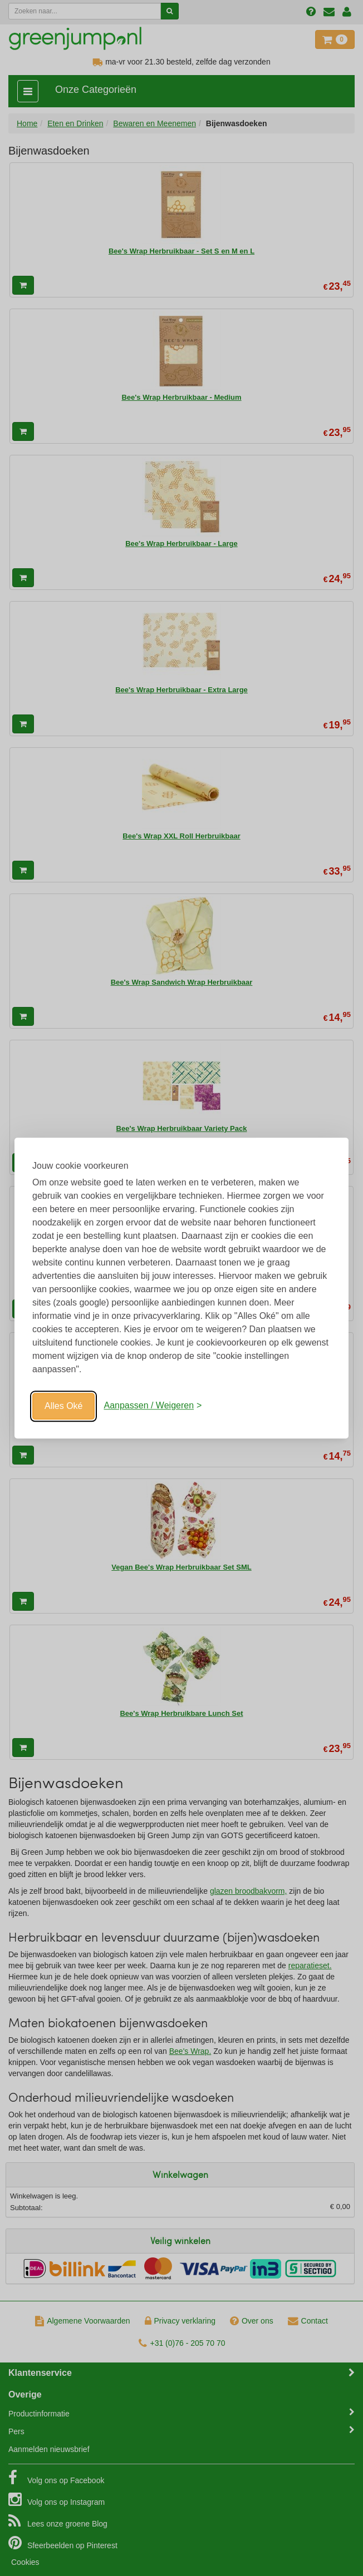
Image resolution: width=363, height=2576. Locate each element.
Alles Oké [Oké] (63, 1406)
